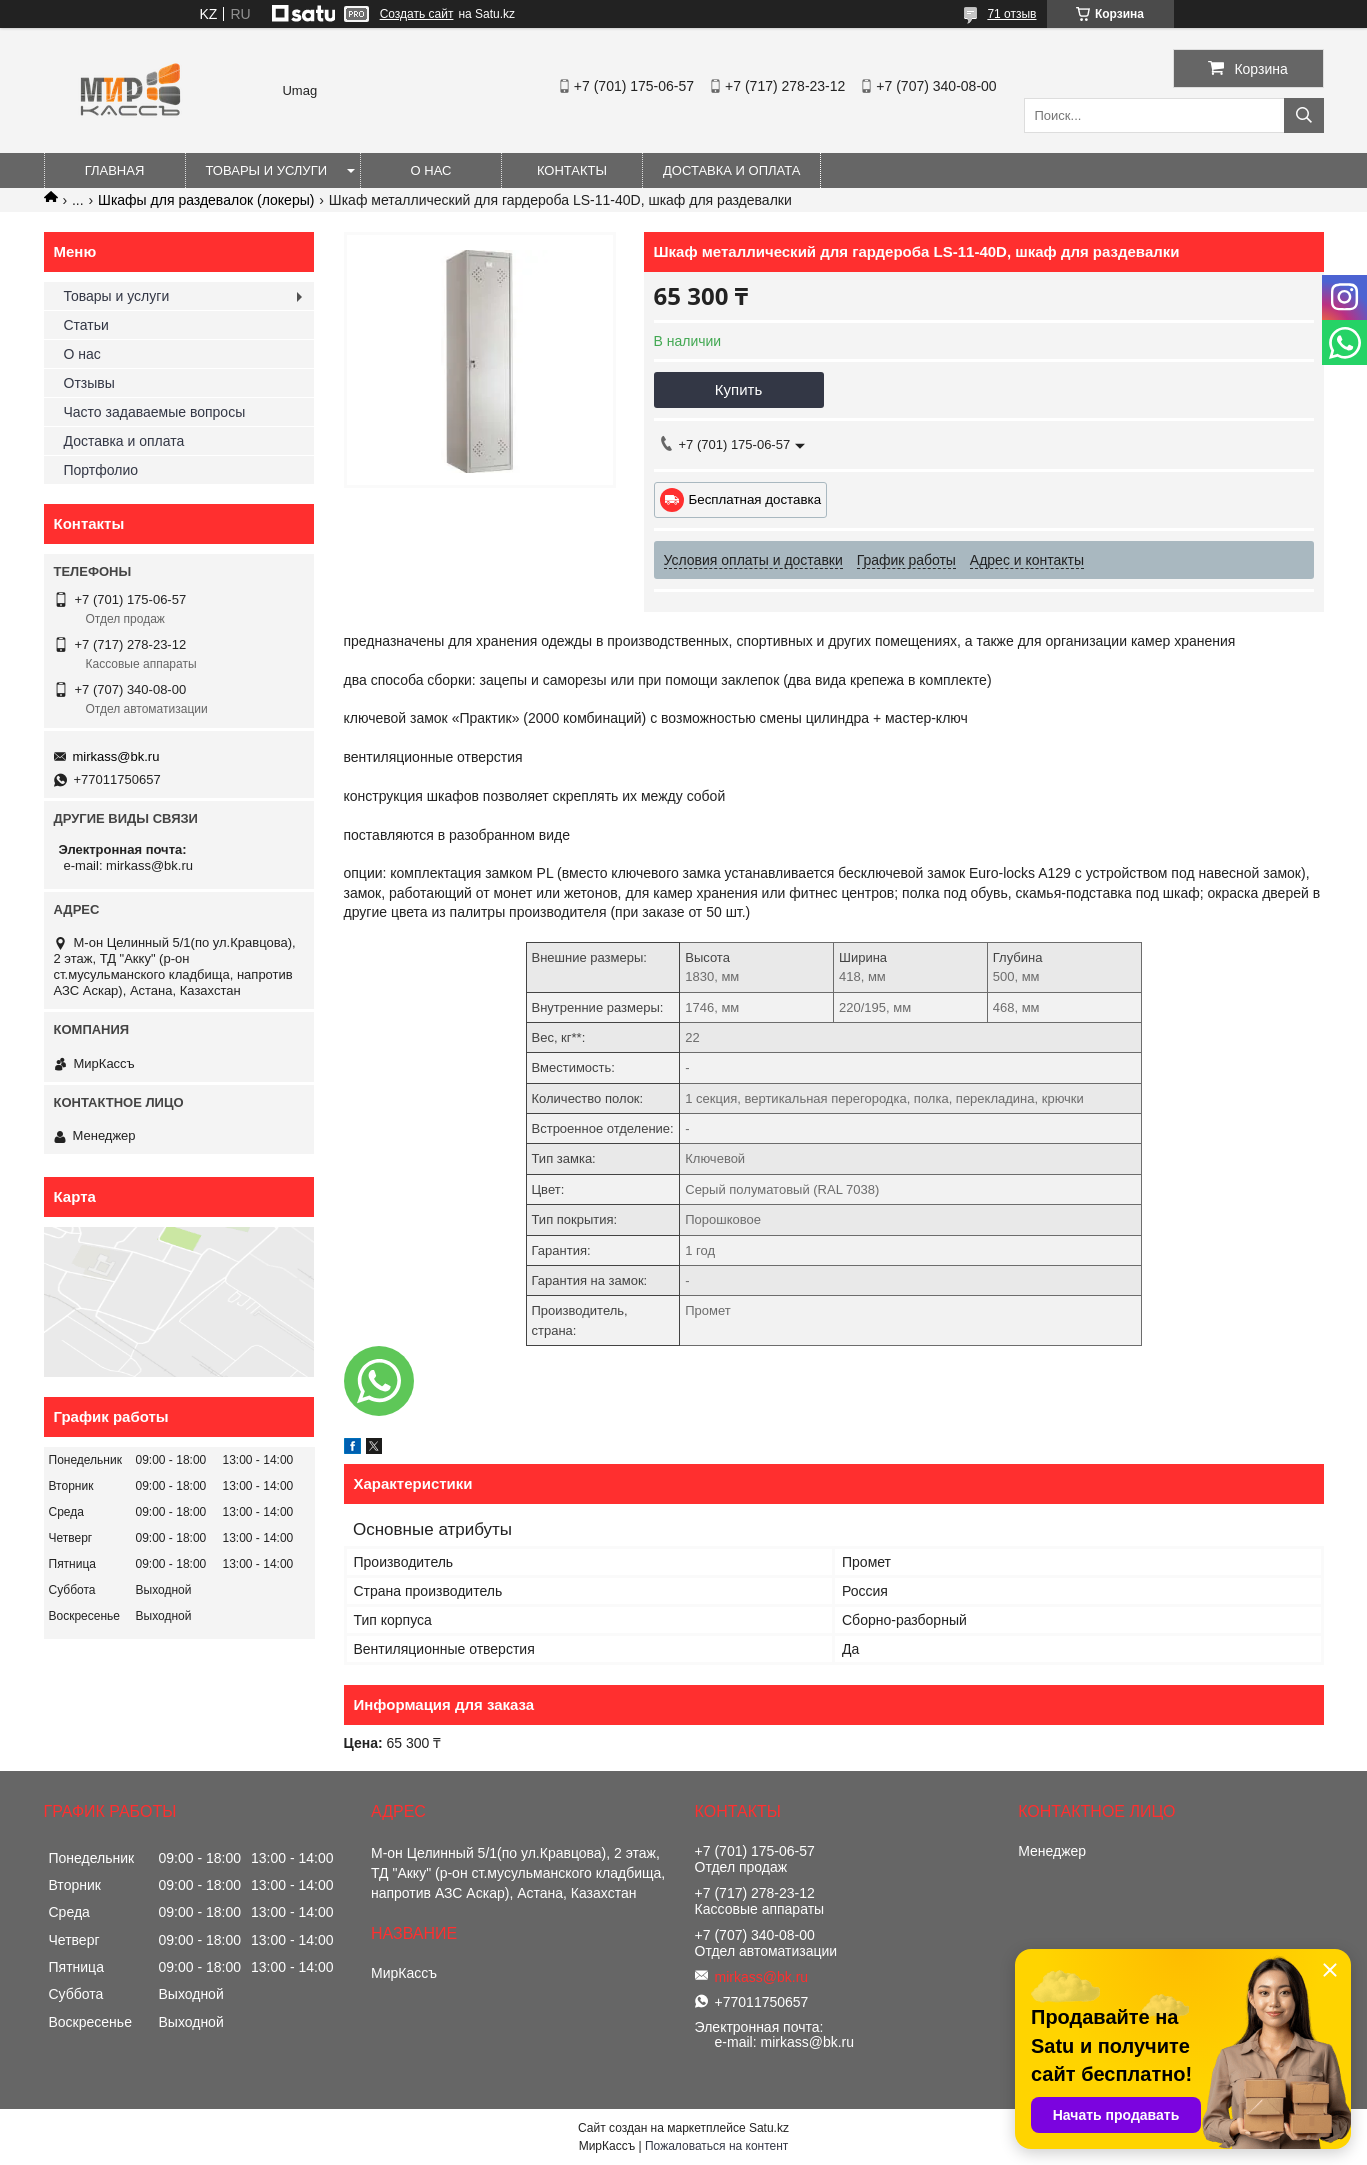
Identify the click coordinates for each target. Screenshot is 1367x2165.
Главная (115, 170)
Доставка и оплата (731, 170)
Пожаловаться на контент (716, 2146)
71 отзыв (1011, 14)
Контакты (572, 170)
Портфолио (101, 470)
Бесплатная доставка (755, 499)
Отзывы (89, 383)
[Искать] (1304, 115)
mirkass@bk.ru (116, 756)
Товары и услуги (267, 170)
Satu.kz (769, 2128)
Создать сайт (417, 14)
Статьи (86, 325)
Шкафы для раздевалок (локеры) (206, 200)
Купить (738, 389)
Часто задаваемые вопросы (155, 412)
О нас (431, 170)
